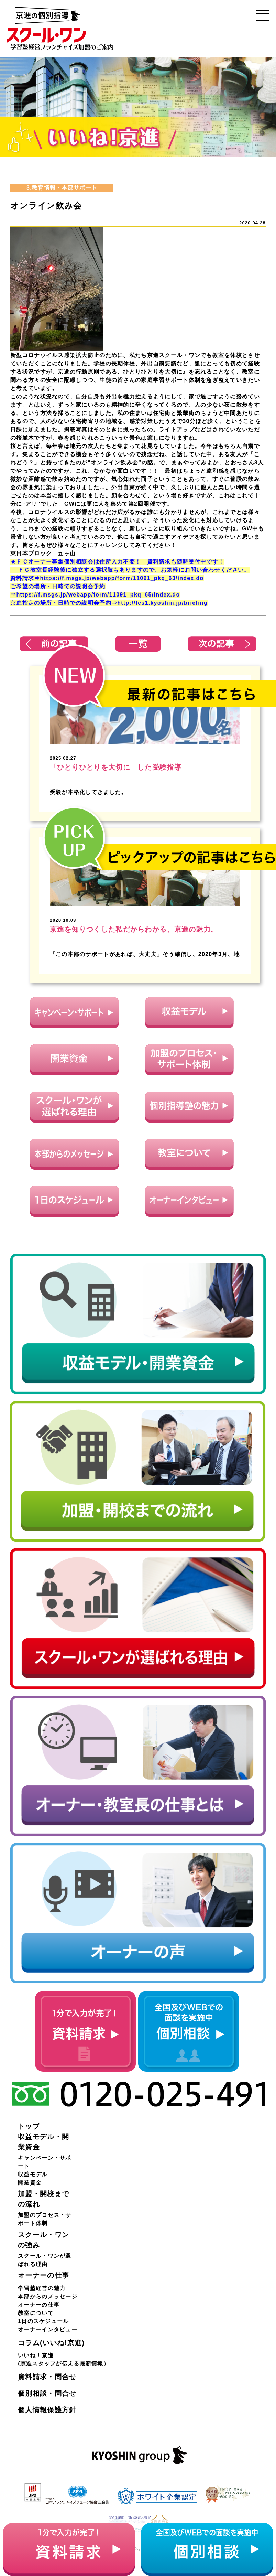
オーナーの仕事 (38, 2305)
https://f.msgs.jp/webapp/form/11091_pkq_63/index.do (122, 578)
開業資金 (30, 2183)
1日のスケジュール (43, 2321)
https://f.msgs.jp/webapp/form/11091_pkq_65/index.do (98, 595)
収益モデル (32, 2174)
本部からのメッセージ (47, 2296)
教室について (36, 2313)
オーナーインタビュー (47, 2329)
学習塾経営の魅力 (41, 2288)
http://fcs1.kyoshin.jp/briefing (162, 603)
